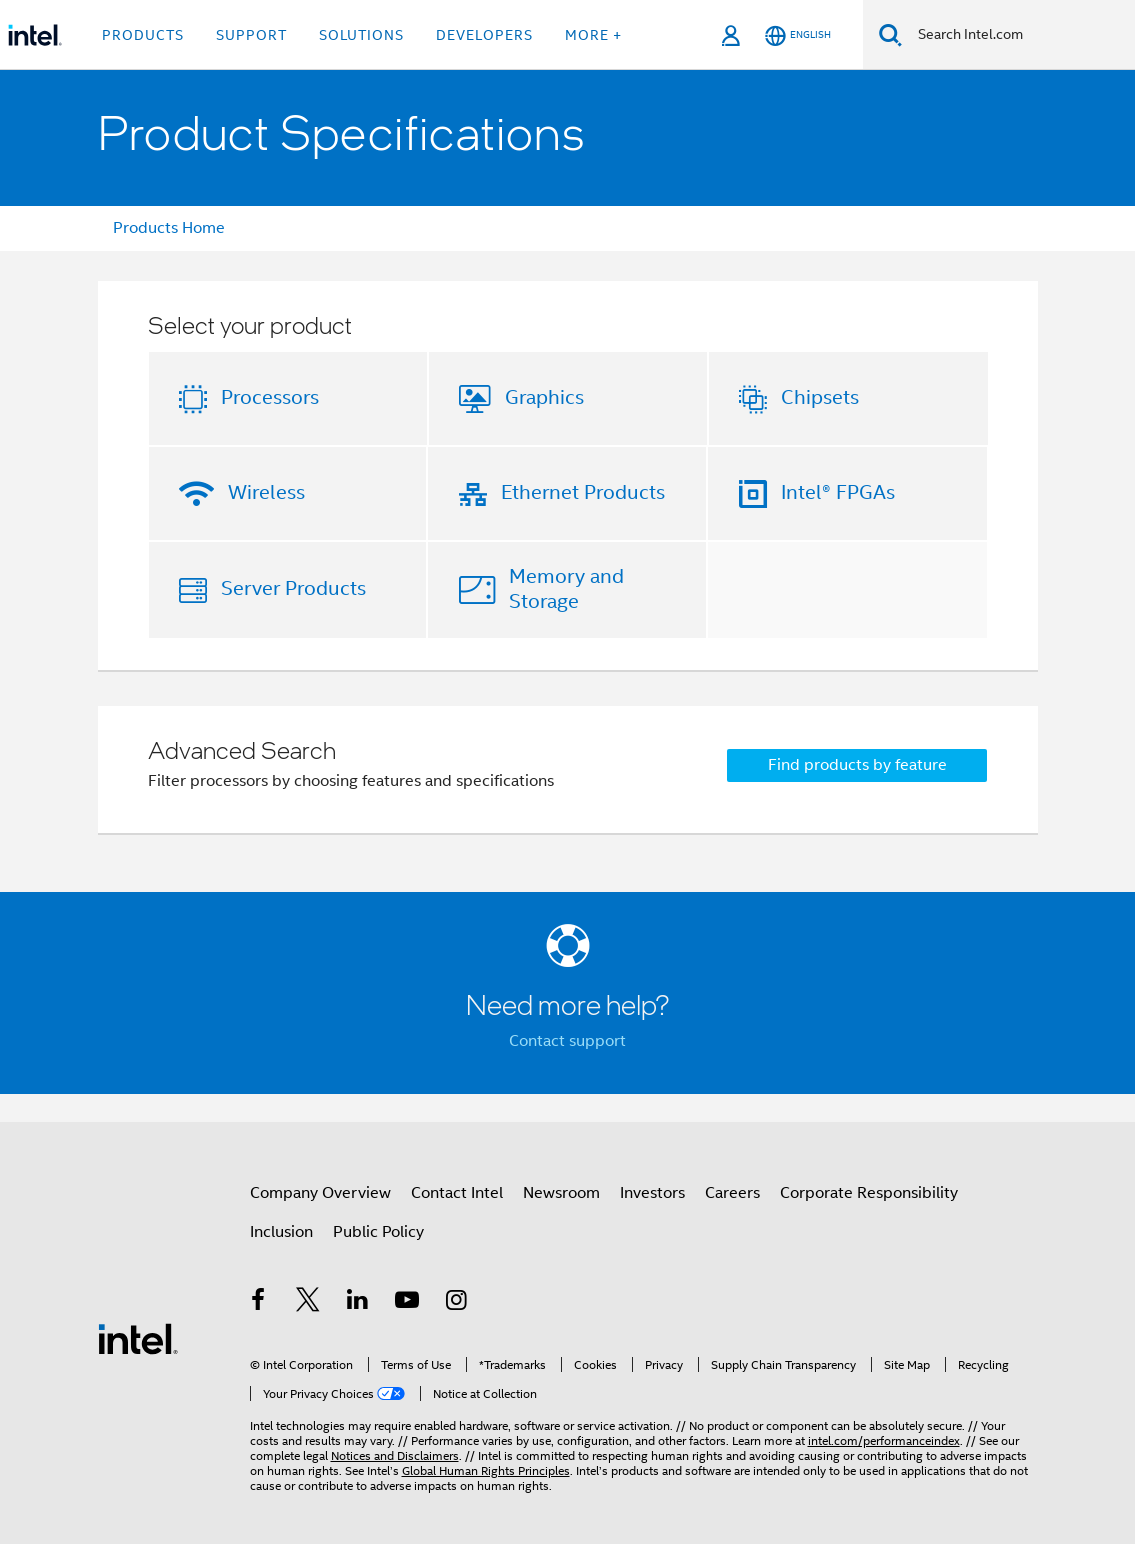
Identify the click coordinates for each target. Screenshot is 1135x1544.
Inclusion (281, 1232)
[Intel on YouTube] (407, 1303)
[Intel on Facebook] (259, 1303)
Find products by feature (857, 765)
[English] (798, 35)
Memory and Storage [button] (566, 589)
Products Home (169, 228)
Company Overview (320, 1193)
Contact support (567, 1041)
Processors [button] (270, 397)
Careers (732, 1193)
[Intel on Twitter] (308, 1303)
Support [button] (251, 35)
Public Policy (378, 1232)
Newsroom (561, 1193)
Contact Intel (457, 1193)
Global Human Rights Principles (486, 1470)
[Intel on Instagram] (457, 1303)
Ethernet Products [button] (583, 492)
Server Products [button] (293, 588)
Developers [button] (484, 35)
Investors (652, 1193)
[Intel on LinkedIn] (358, 1303)
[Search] (890, 34)
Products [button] (143, 35)
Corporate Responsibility (869, 1193)
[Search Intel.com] (1018, 35)
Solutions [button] (361, 35)
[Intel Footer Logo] (138, 1338)
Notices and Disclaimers (395, 1455)
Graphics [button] (544, 397)
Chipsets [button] (820, 397)
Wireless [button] (266, 492)
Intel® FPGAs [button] (838, 492)
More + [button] (593, 35)
